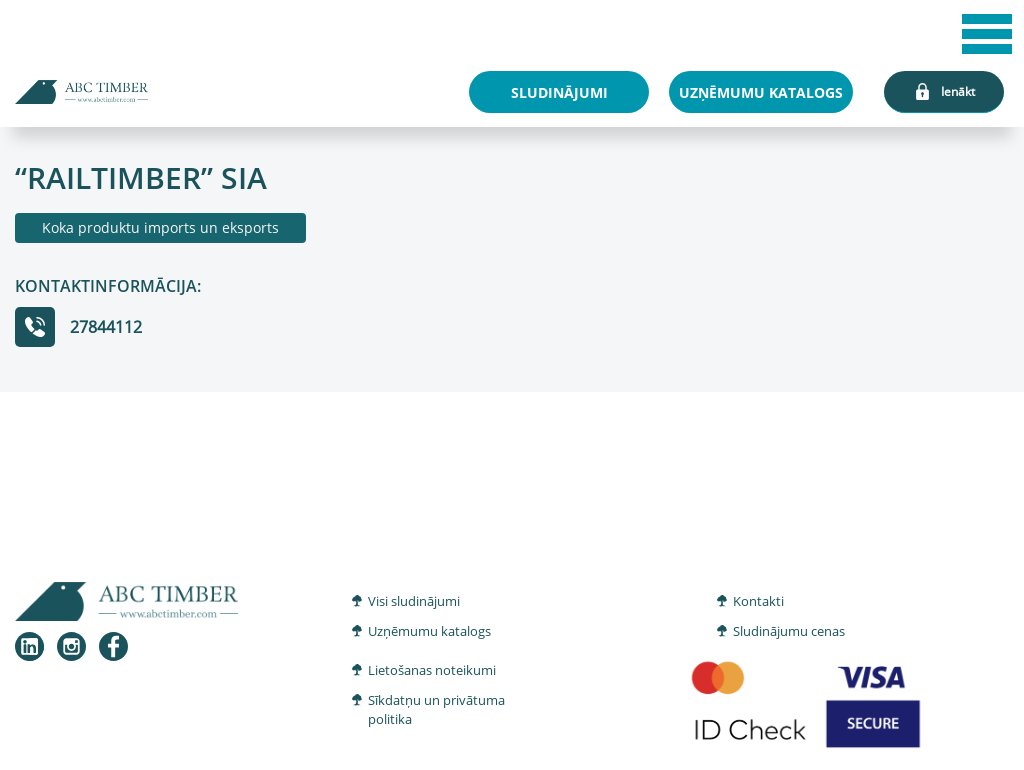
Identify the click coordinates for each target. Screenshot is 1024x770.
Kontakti (758, 601)
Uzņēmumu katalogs (429, 631)
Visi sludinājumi (414, 601)
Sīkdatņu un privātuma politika (436, 710)
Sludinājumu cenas (789, 631)
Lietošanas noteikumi (432, 670)
